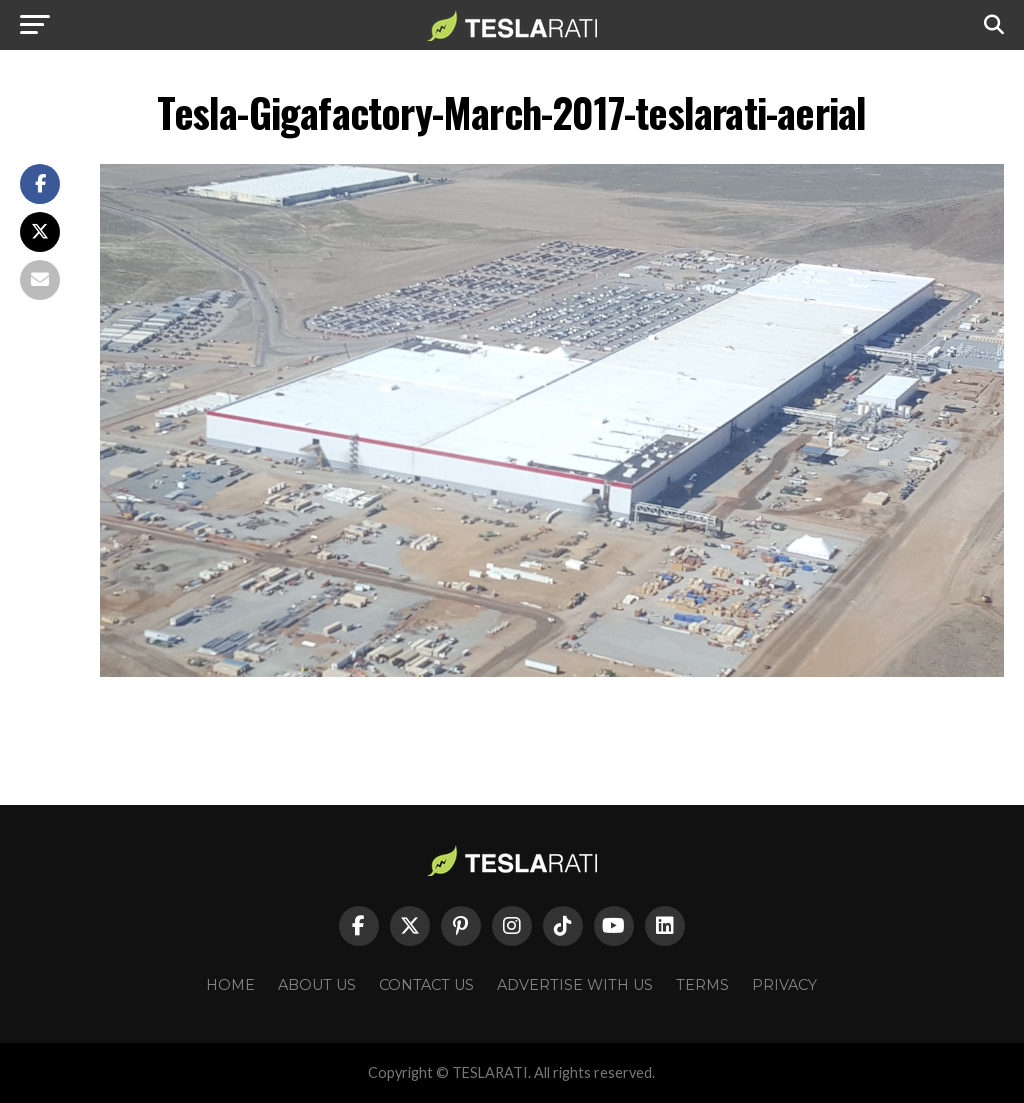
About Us (317, 985)
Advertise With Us (575, 985)
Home (230, 985)
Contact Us (426, 985)
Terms (702, 985)
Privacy (784, 985)
